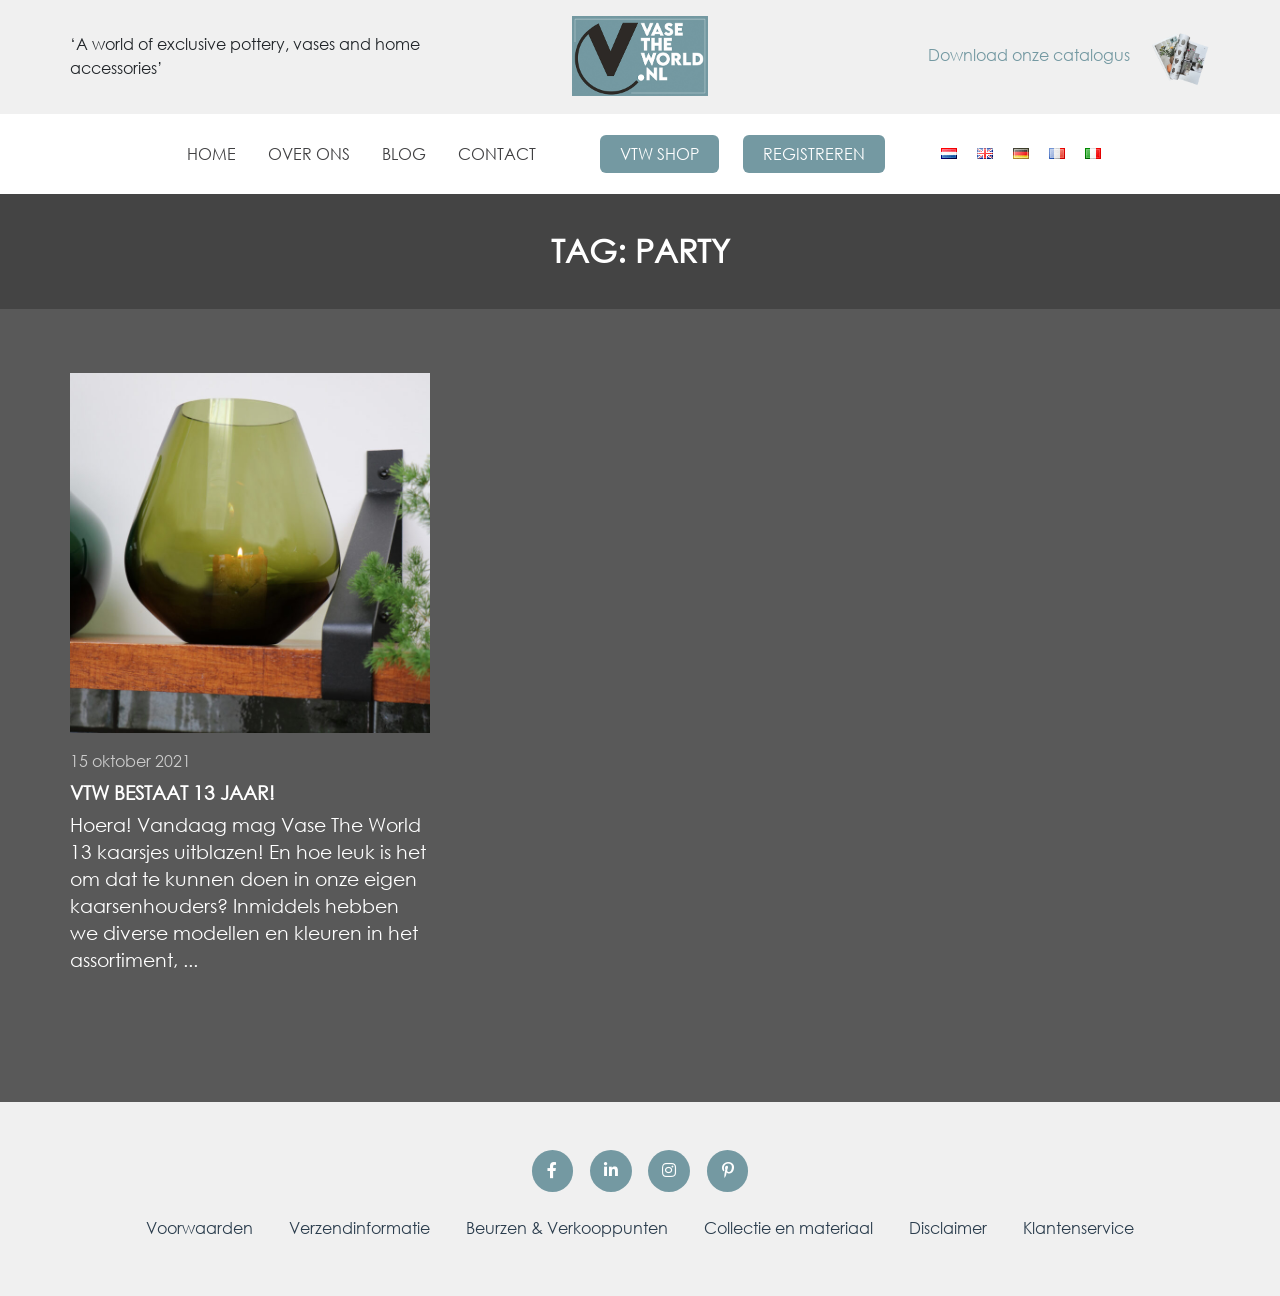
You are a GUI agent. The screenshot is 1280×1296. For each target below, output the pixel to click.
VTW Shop (659, 154)
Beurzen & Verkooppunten (567, 1228)
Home (211, 154)
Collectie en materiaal (788, 1228)
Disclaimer (948, 1228)
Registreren (814, 154)
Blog (404, 154)
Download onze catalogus (1069, 55)
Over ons (309, 154)
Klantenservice (1078, 1228)
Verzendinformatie (359, 1228)
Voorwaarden (199, 1228)
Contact (497, 154)
